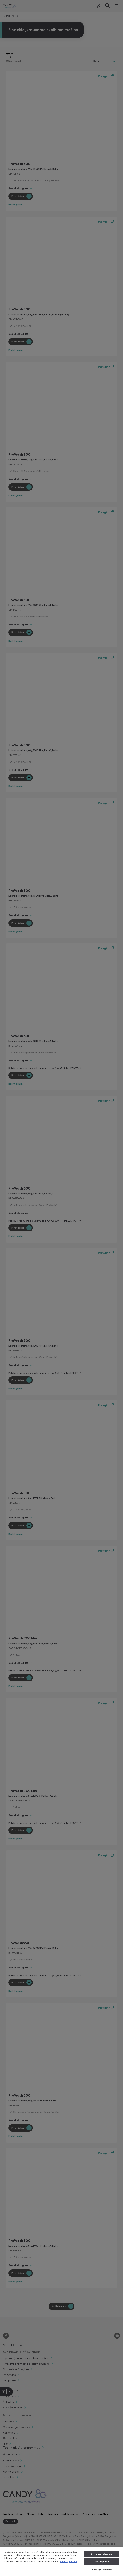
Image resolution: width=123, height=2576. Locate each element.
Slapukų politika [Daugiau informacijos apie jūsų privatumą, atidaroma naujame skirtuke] (68, 2561)
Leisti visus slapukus (101, 2554)
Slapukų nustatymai (102, 2569)
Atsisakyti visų (101, 2561)
